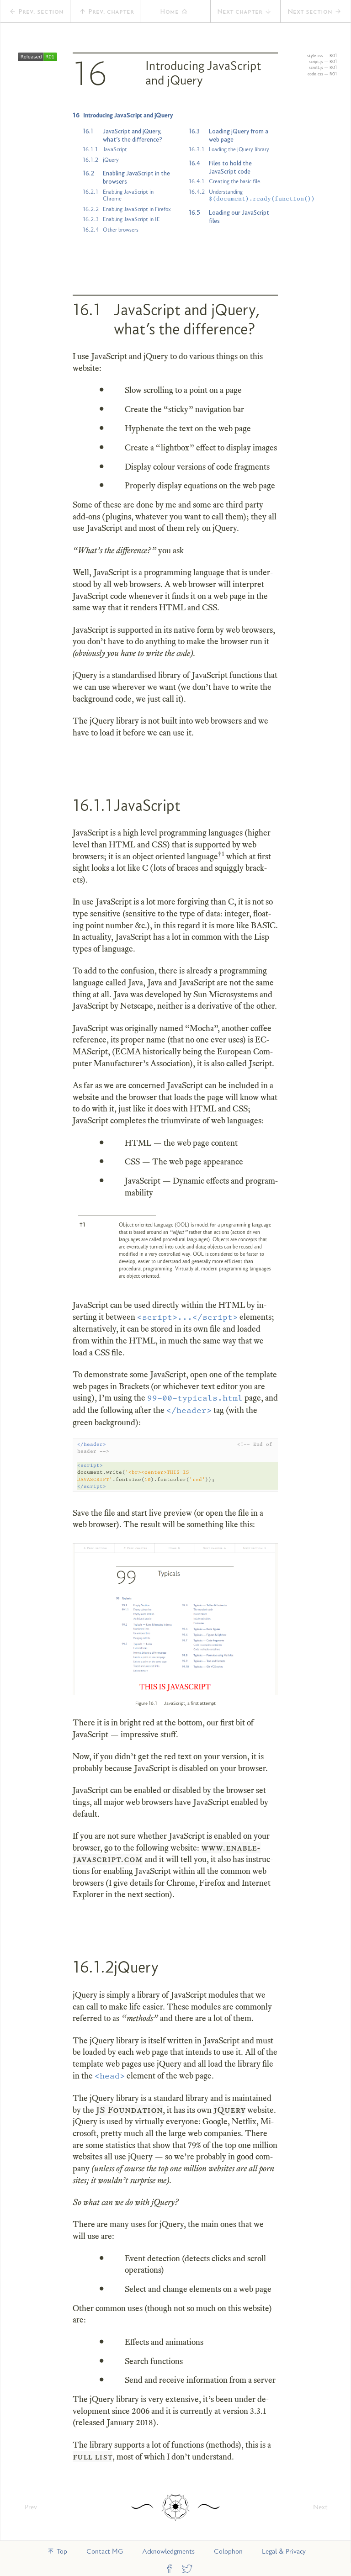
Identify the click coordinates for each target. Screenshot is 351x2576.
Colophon (228, 2551)
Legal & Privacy (284, 2551)
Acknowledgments (168, 2551)
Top (57, 2551)
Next (320, 2506)
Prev (31, 2506)
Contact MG (104, 2551)
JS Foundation (129, 2110)
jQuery (229, 2110)
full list (92, 2456)
